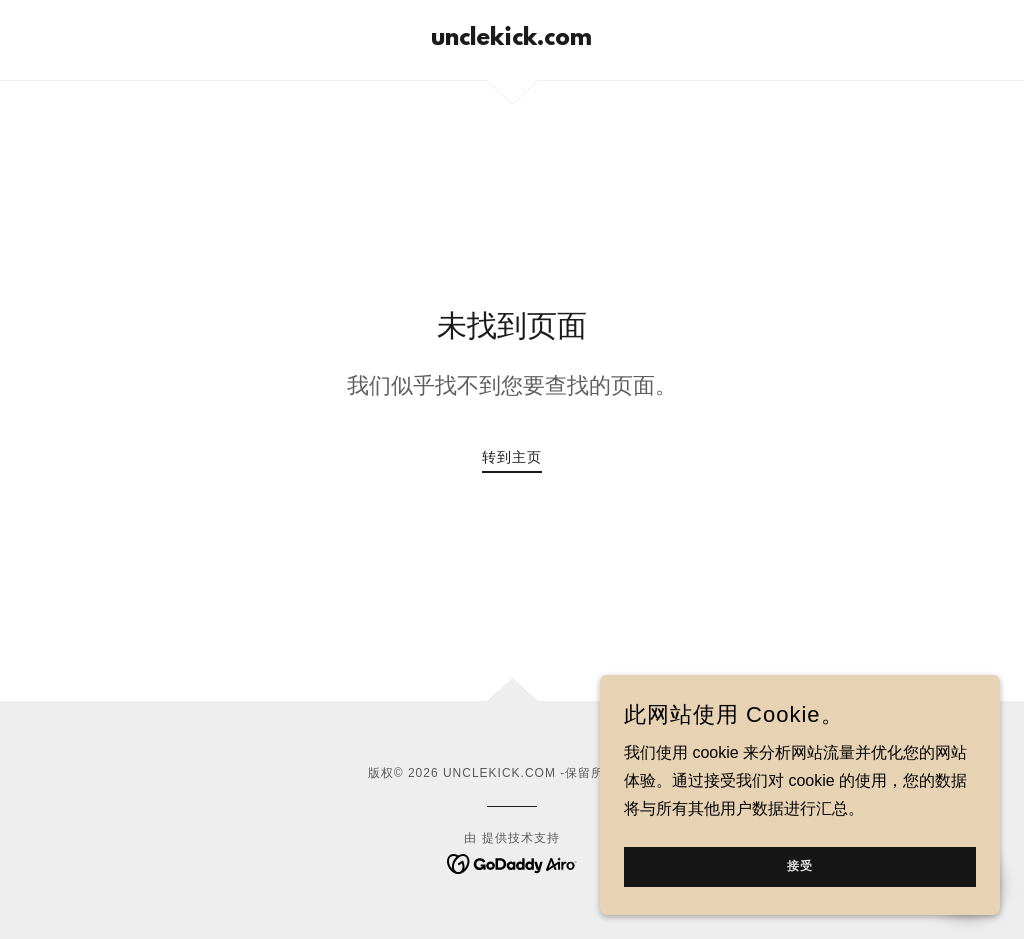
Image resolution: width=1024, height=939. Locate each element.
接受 (800, 908)
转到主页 (512, 457)
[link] (511, 39)
